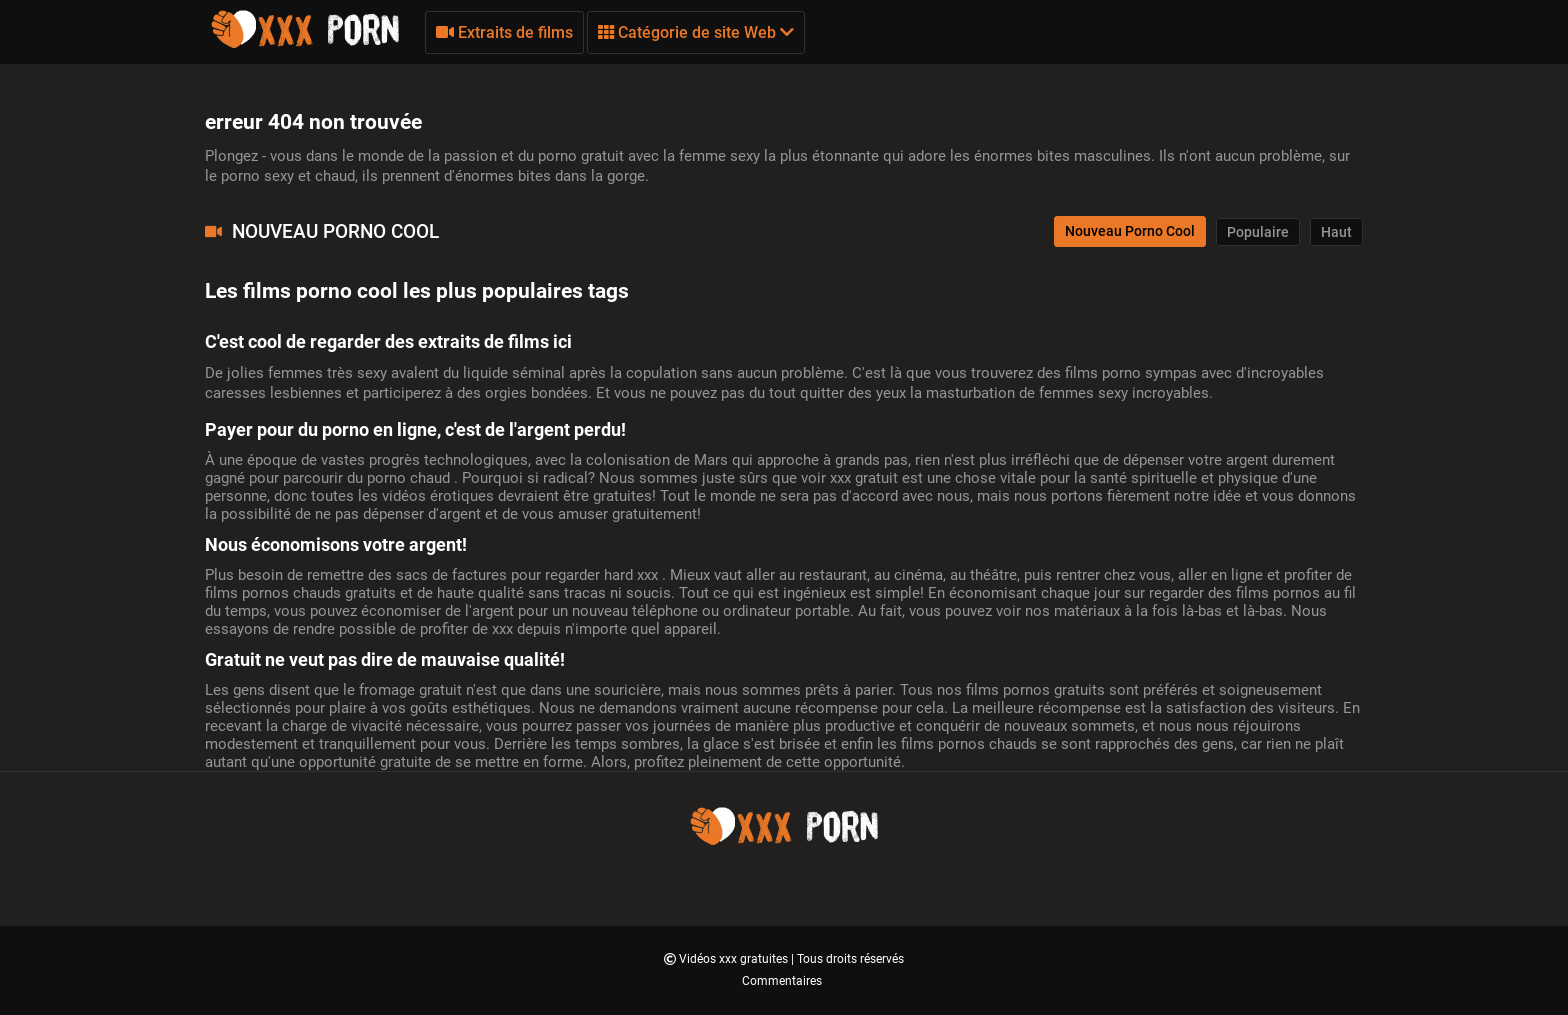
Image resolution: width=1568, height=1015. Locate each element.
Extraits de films (504, 32)
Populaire (1258, 232)
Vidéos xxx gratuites (735, 959)
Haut (1336, 232)
